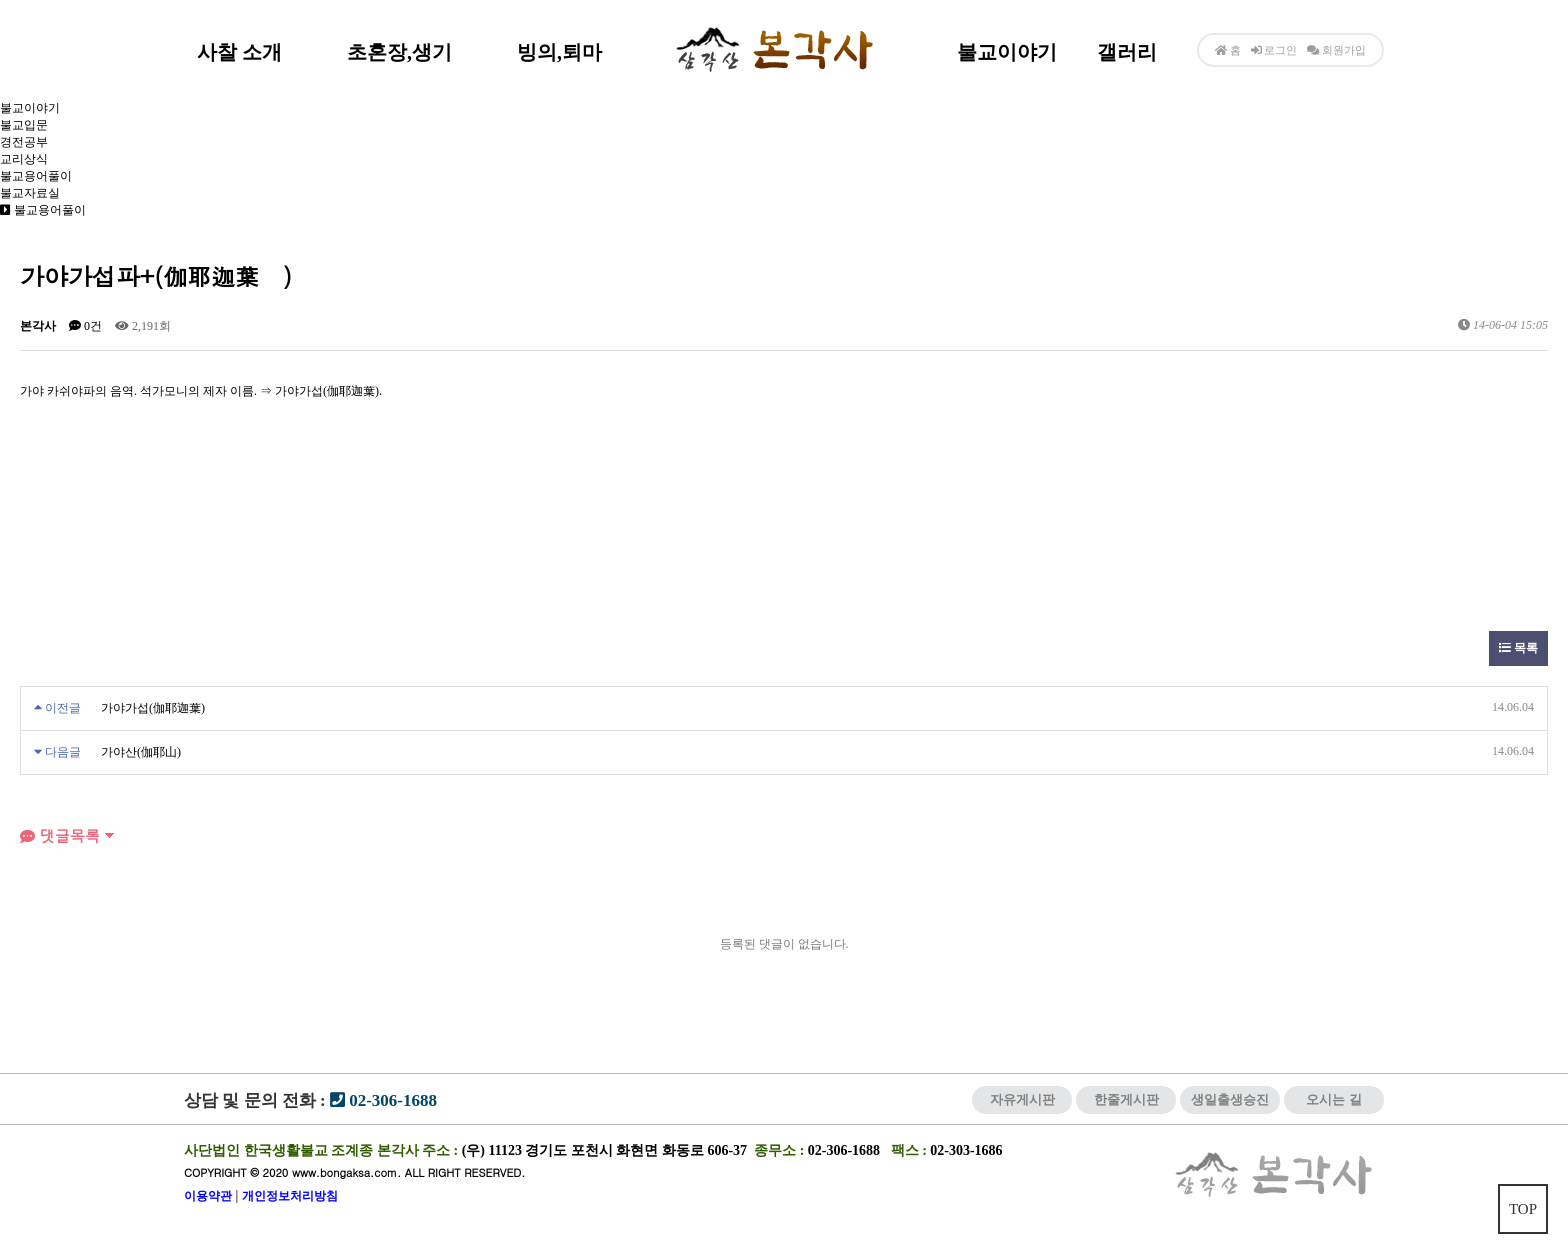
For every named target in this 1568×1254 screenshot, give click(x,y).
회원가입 (1342, 50)
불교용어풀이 (36, 176)
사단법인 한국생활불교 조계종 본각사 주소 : (321, 1150)
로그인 (1274, 50)
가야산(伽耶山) (141, 752)
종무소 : (781, 1150)
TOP (1523, 1209)
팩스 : (911, 1150)
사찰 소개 (239, 52)
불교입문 (24, 125)
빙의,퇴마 (559, 52)
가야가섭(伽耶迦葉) (153, 708)
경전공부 (24, 142)
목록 (1518, 648)
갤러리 (1127, 52)
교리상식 (24, 159)
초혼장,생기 (399, 52)
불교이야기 (1007, 52)
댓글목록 (60, 835)
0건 (85, 326)
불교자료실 (30, 193)
